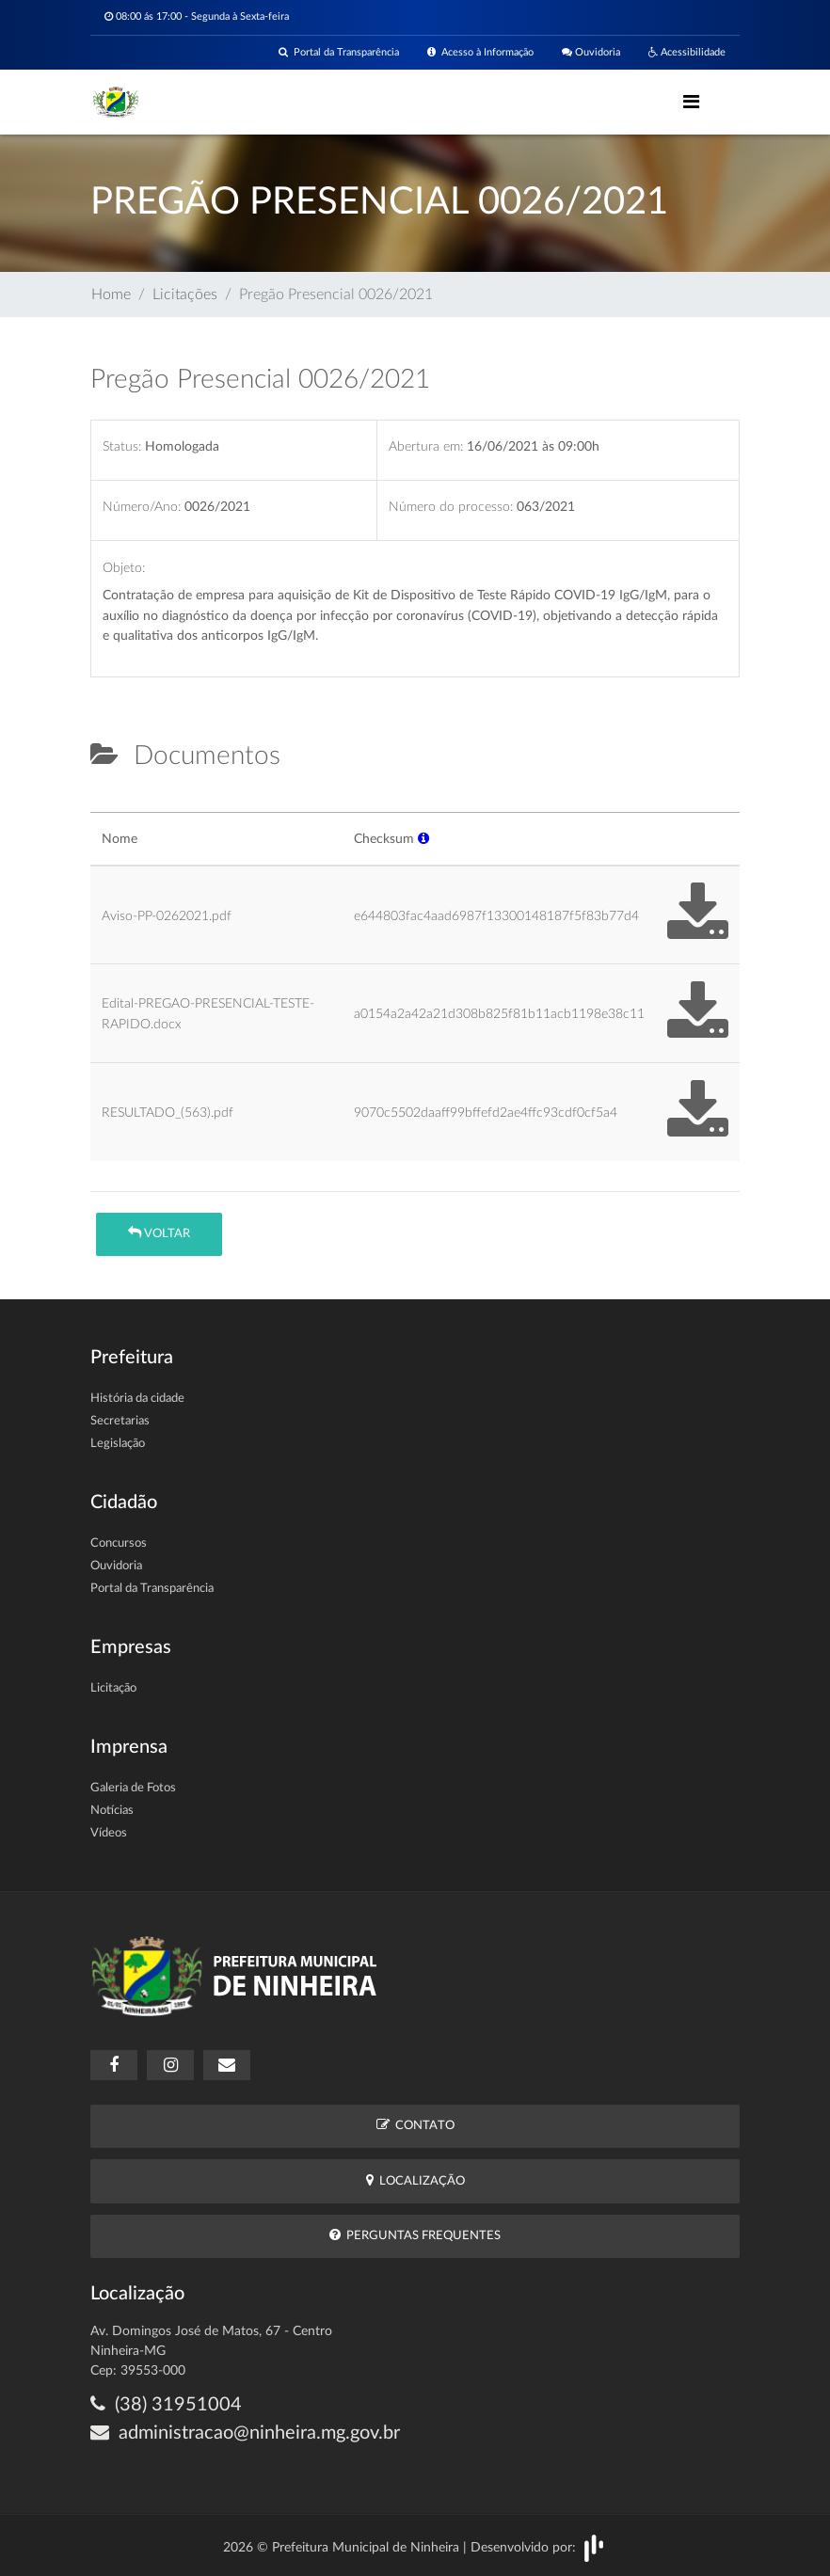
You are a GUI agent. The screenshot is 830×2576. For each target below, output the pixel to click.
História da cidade (137, 1398)
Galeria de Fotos (133, 1788)
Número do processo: (451, 507)
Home (111, 294)
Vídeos (108, 1833)
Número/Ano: (142, 507)
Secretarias (120, 1421)
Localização (415, 2180)
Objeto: (124, 568)
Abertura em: (426, 446)
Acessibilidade (687, 52)
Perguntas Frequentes (415, 2235)
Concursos (118, 1543)
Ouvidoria (591, 52)
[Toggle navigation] (691, 102)
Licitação (113, 1688)
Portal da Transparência (339, 52)
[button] (423, 839)
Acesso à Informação (480, 52)
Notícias (112, 1811)
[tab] (106, 804)
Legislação (117, 1444)
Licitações (184, 294)
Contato (415, 2125)
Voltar (159, 1233)
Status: (122, 446)
